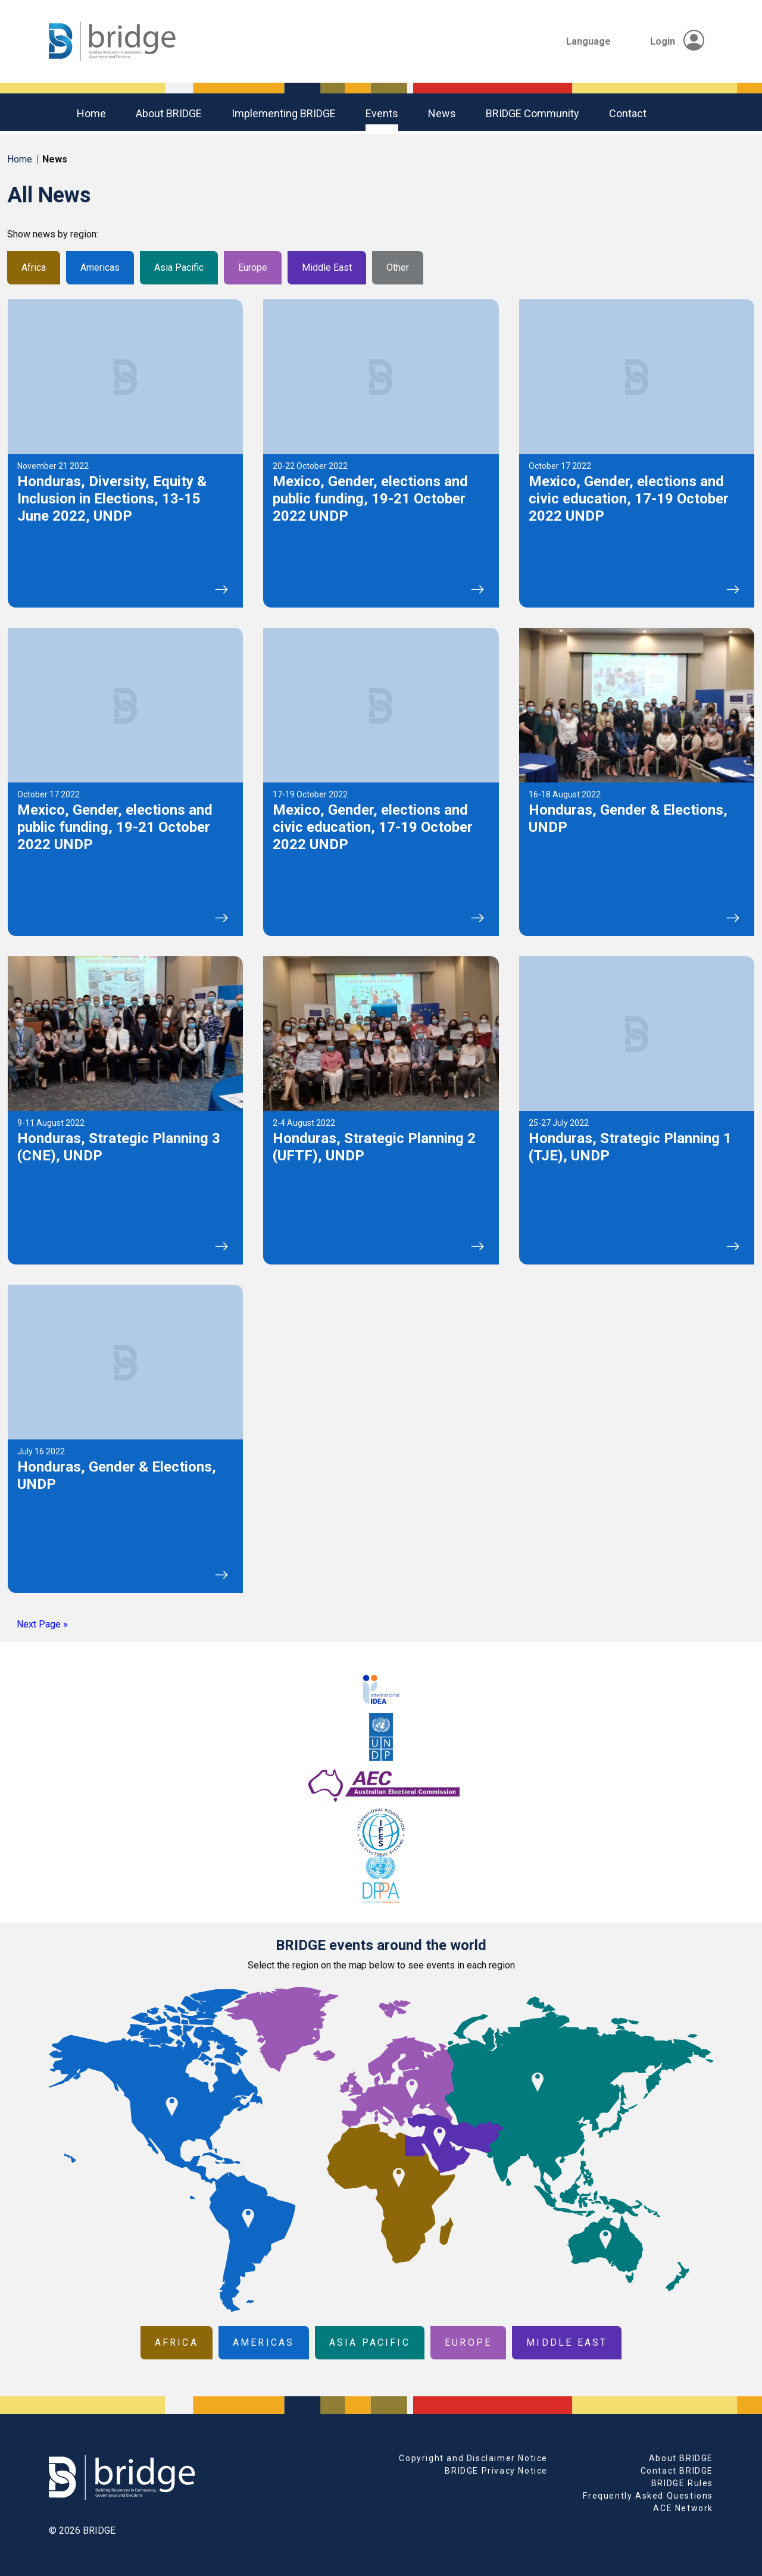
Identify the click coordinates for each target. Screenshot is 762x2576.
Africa (33, 267)
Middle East (327, 267)
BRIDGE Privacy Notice (496, 2470)
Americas (100, 267)
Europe (252, 267)
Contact (628, 113)
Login (677, 41)
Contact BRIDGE (677, 2470)
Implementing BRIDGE (284, 113)
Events (382, 113)
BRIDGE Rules (682, 2483)
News (442, 113)
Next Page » (42, 1624)
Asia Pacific (179, 267)
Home (91, 113)
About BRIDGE (169, 113)
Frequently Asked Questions (648, 2495)
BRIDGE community (532, 113)
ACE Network (683, 2508)
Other (397, 267)
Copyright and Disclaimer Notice (473, 2458)
